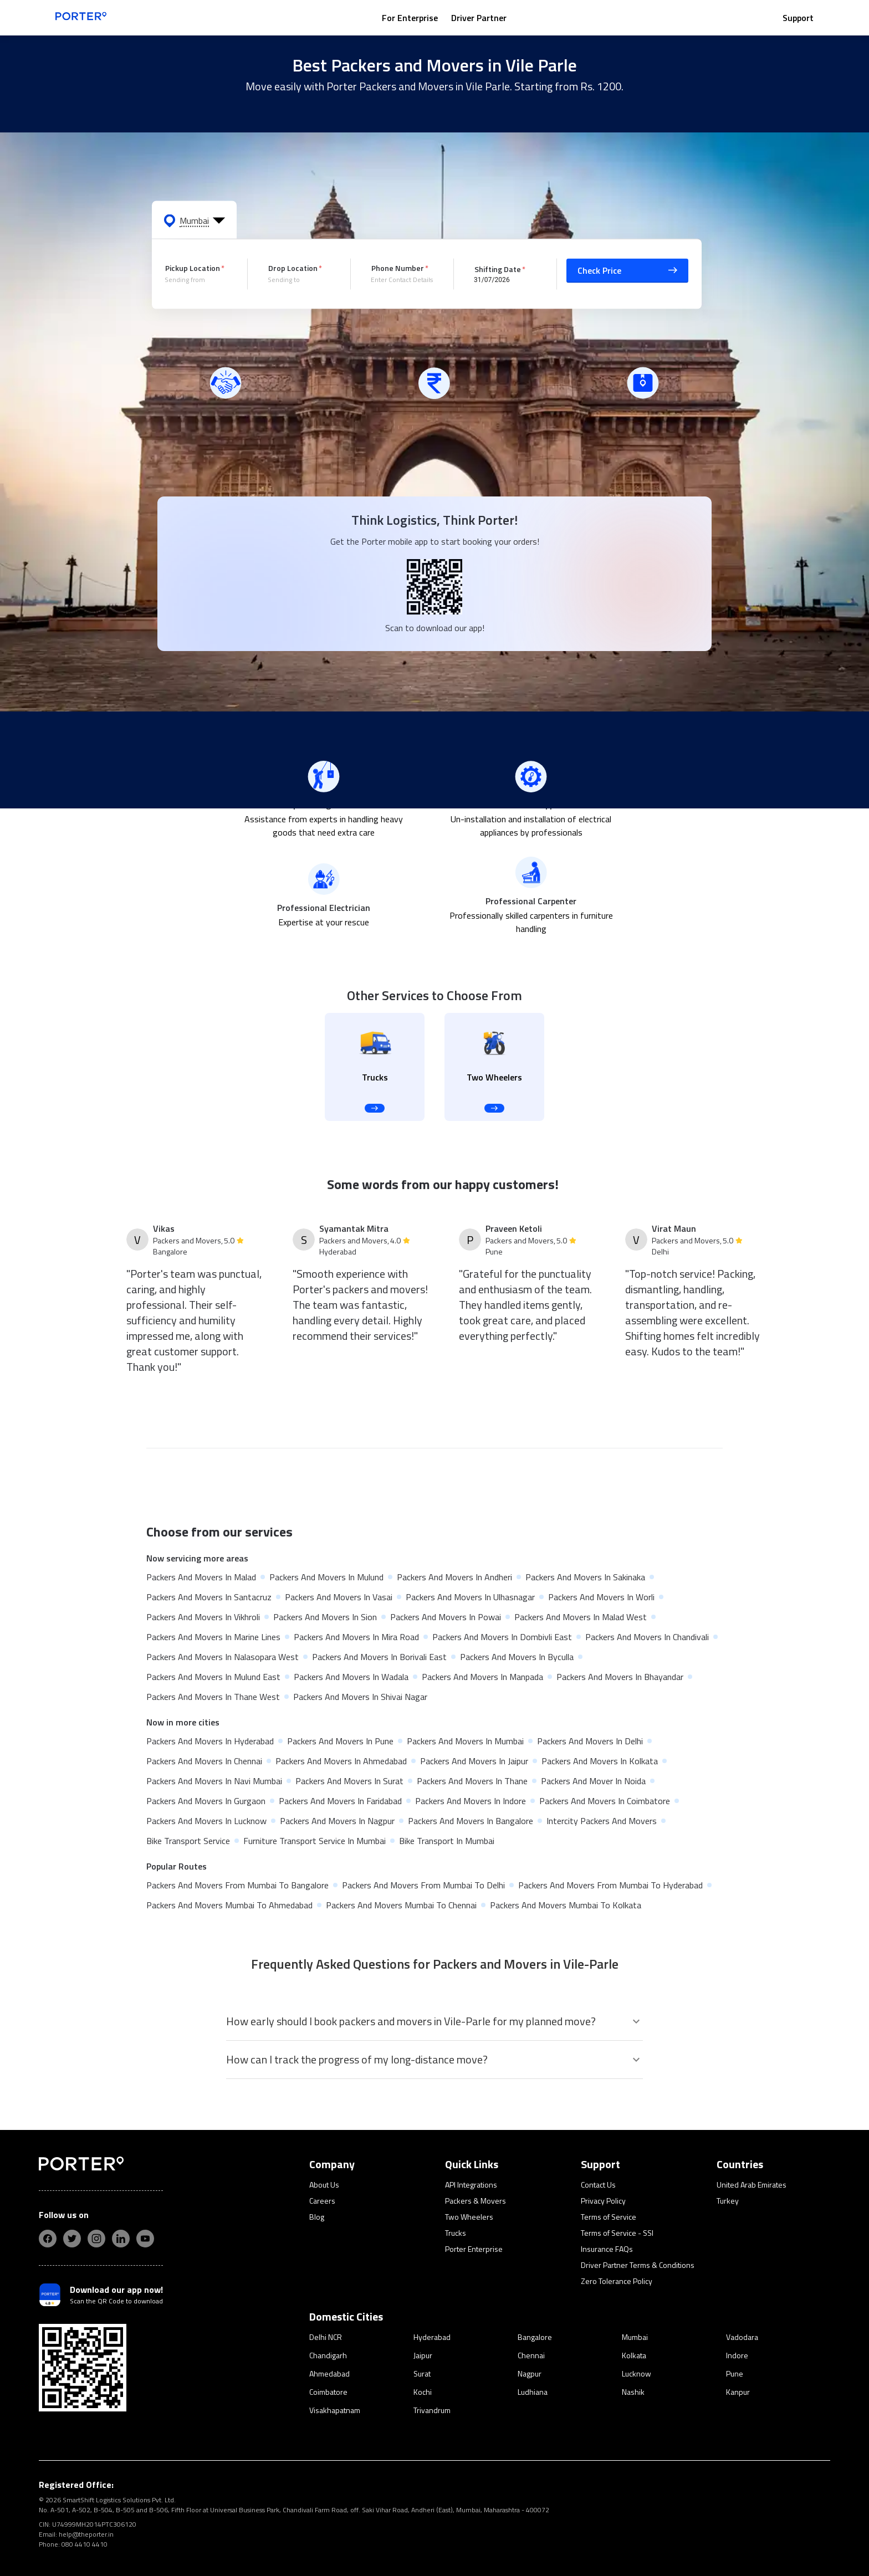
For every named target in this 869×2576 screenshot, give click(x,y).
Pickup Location (192, 268)
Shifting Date (497, 268)
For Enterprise (410, 17)
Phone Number (397, 268)
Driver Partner (479, 17)
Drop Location (293, 268)
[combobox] (198, 280)
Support (798, 17)
